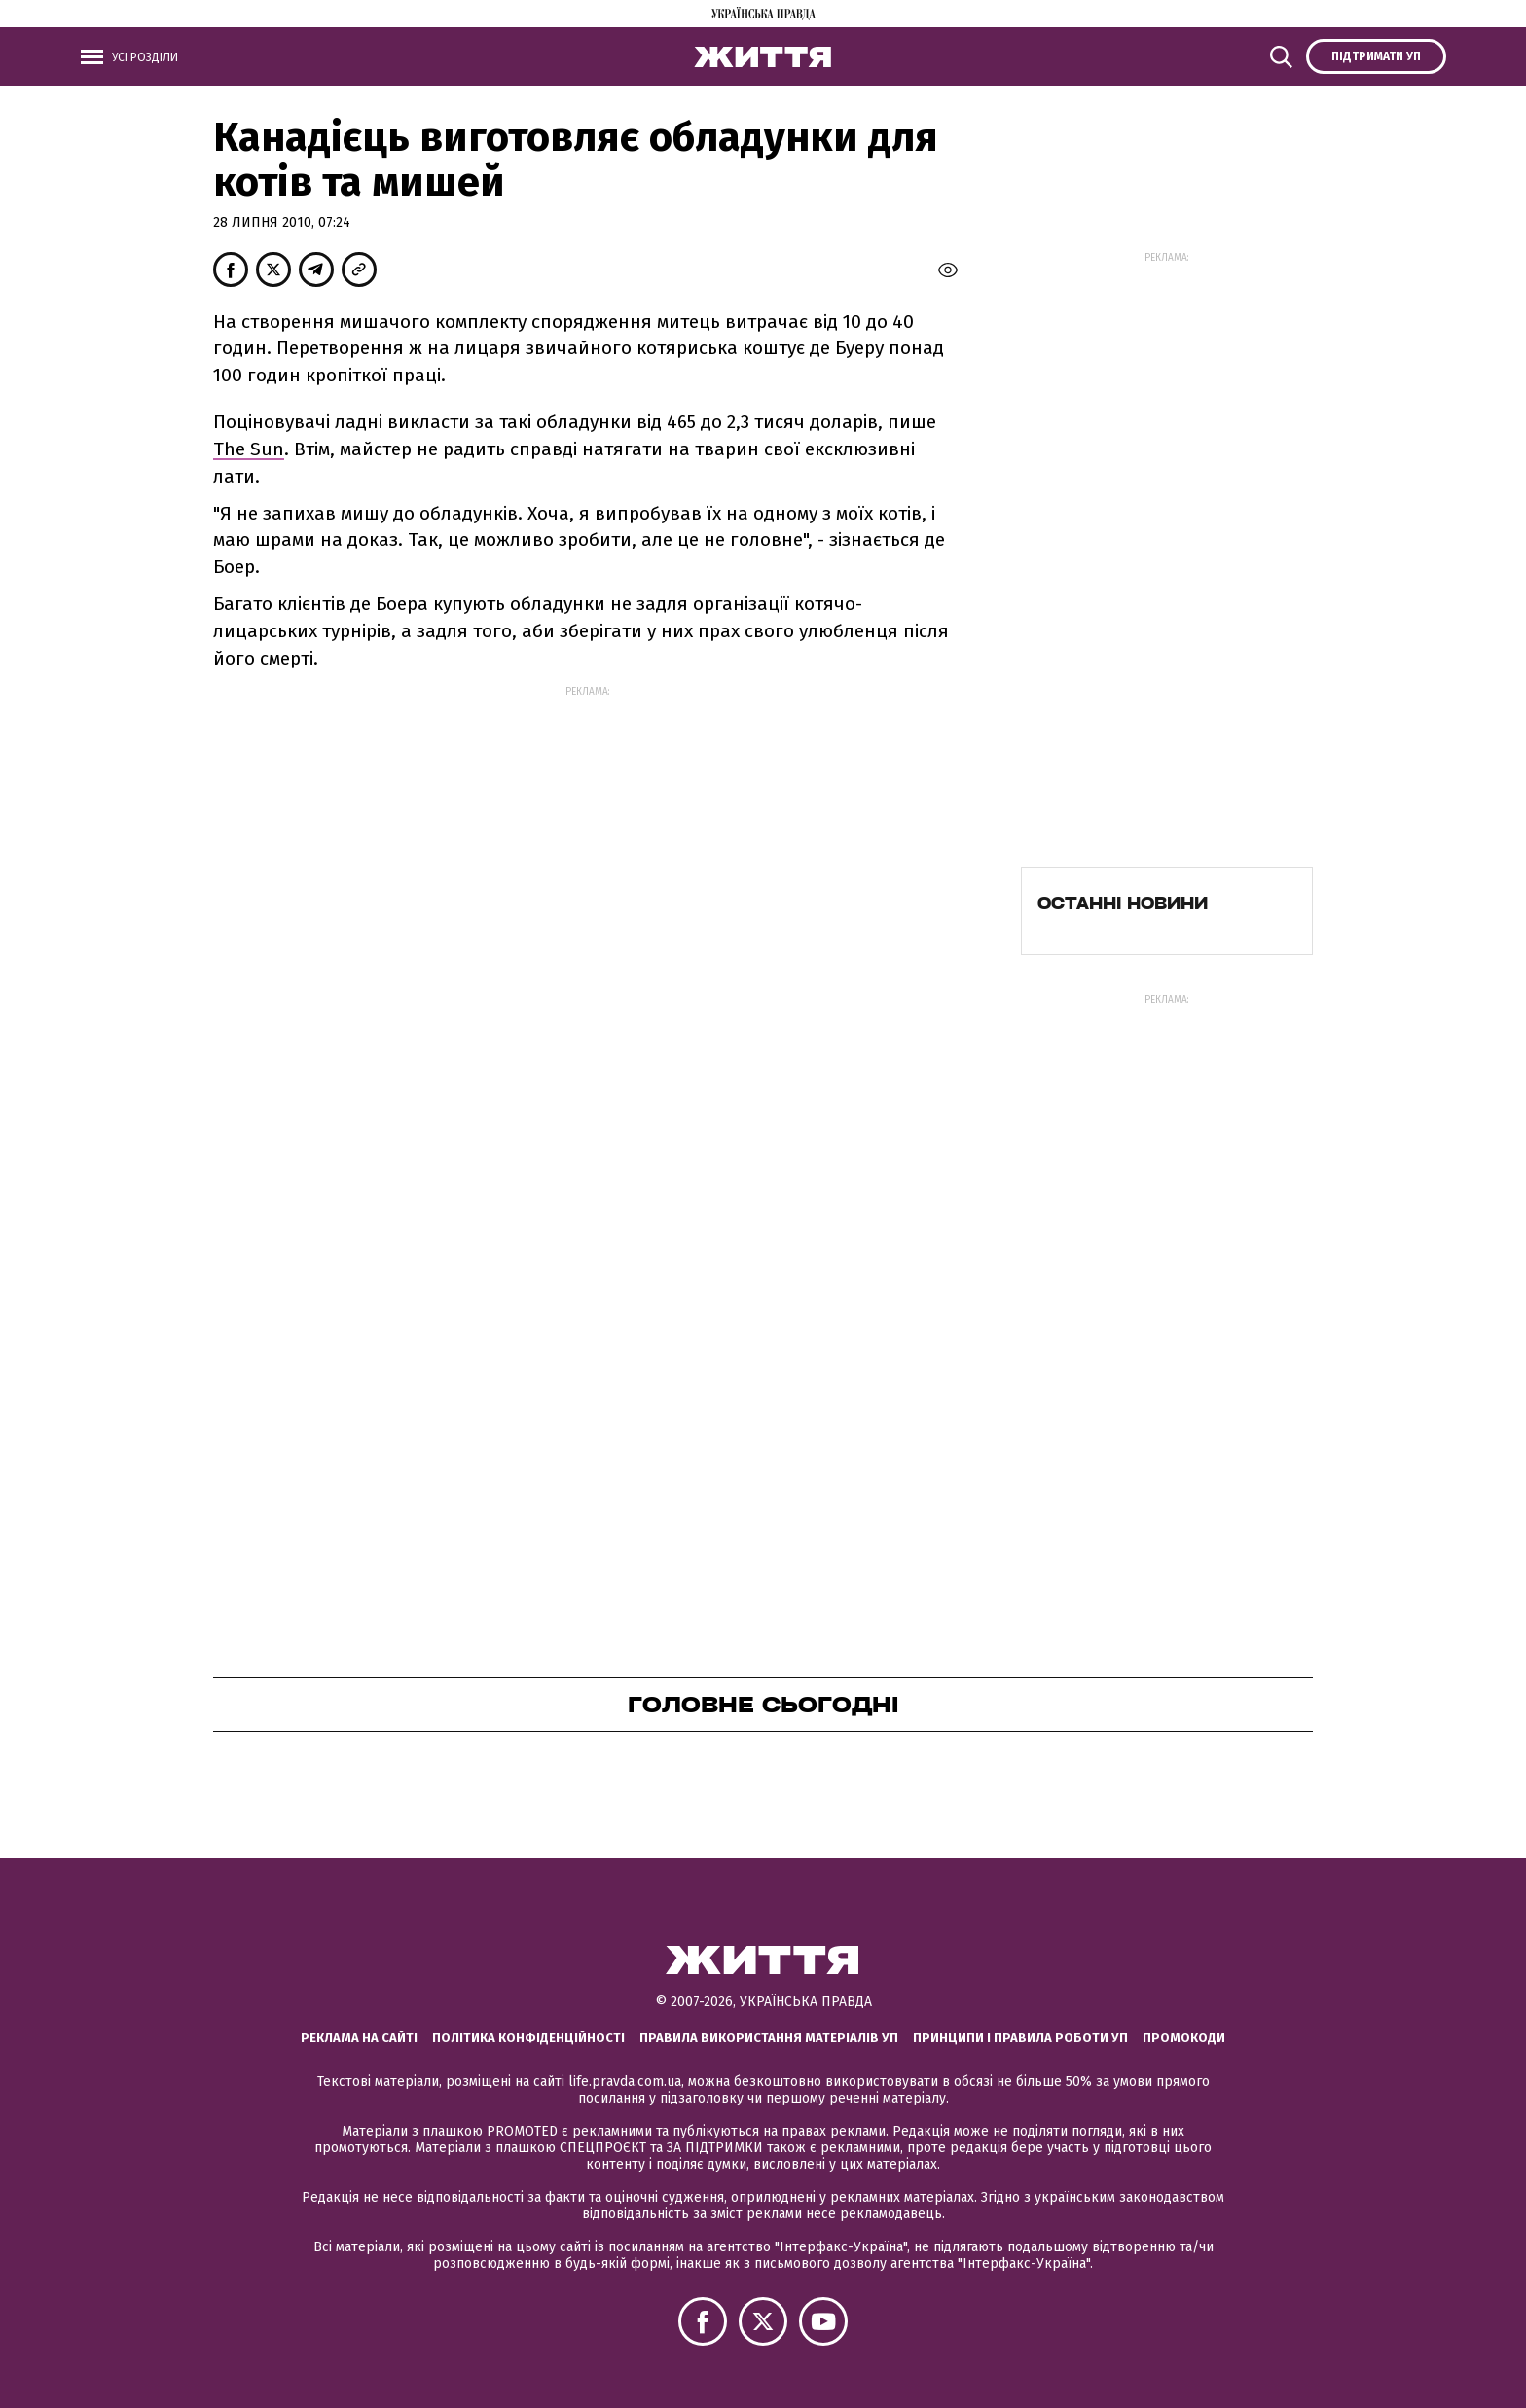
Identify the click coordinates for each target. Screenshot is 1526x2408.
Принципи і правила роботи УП (1020, 2038)
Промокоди (1184, 2038)
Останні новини (1122, 903)
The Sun (248, 449)
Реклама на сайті (359, 2038)
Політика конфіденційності (528, 2038)
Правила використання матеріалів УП (768, 2038)
